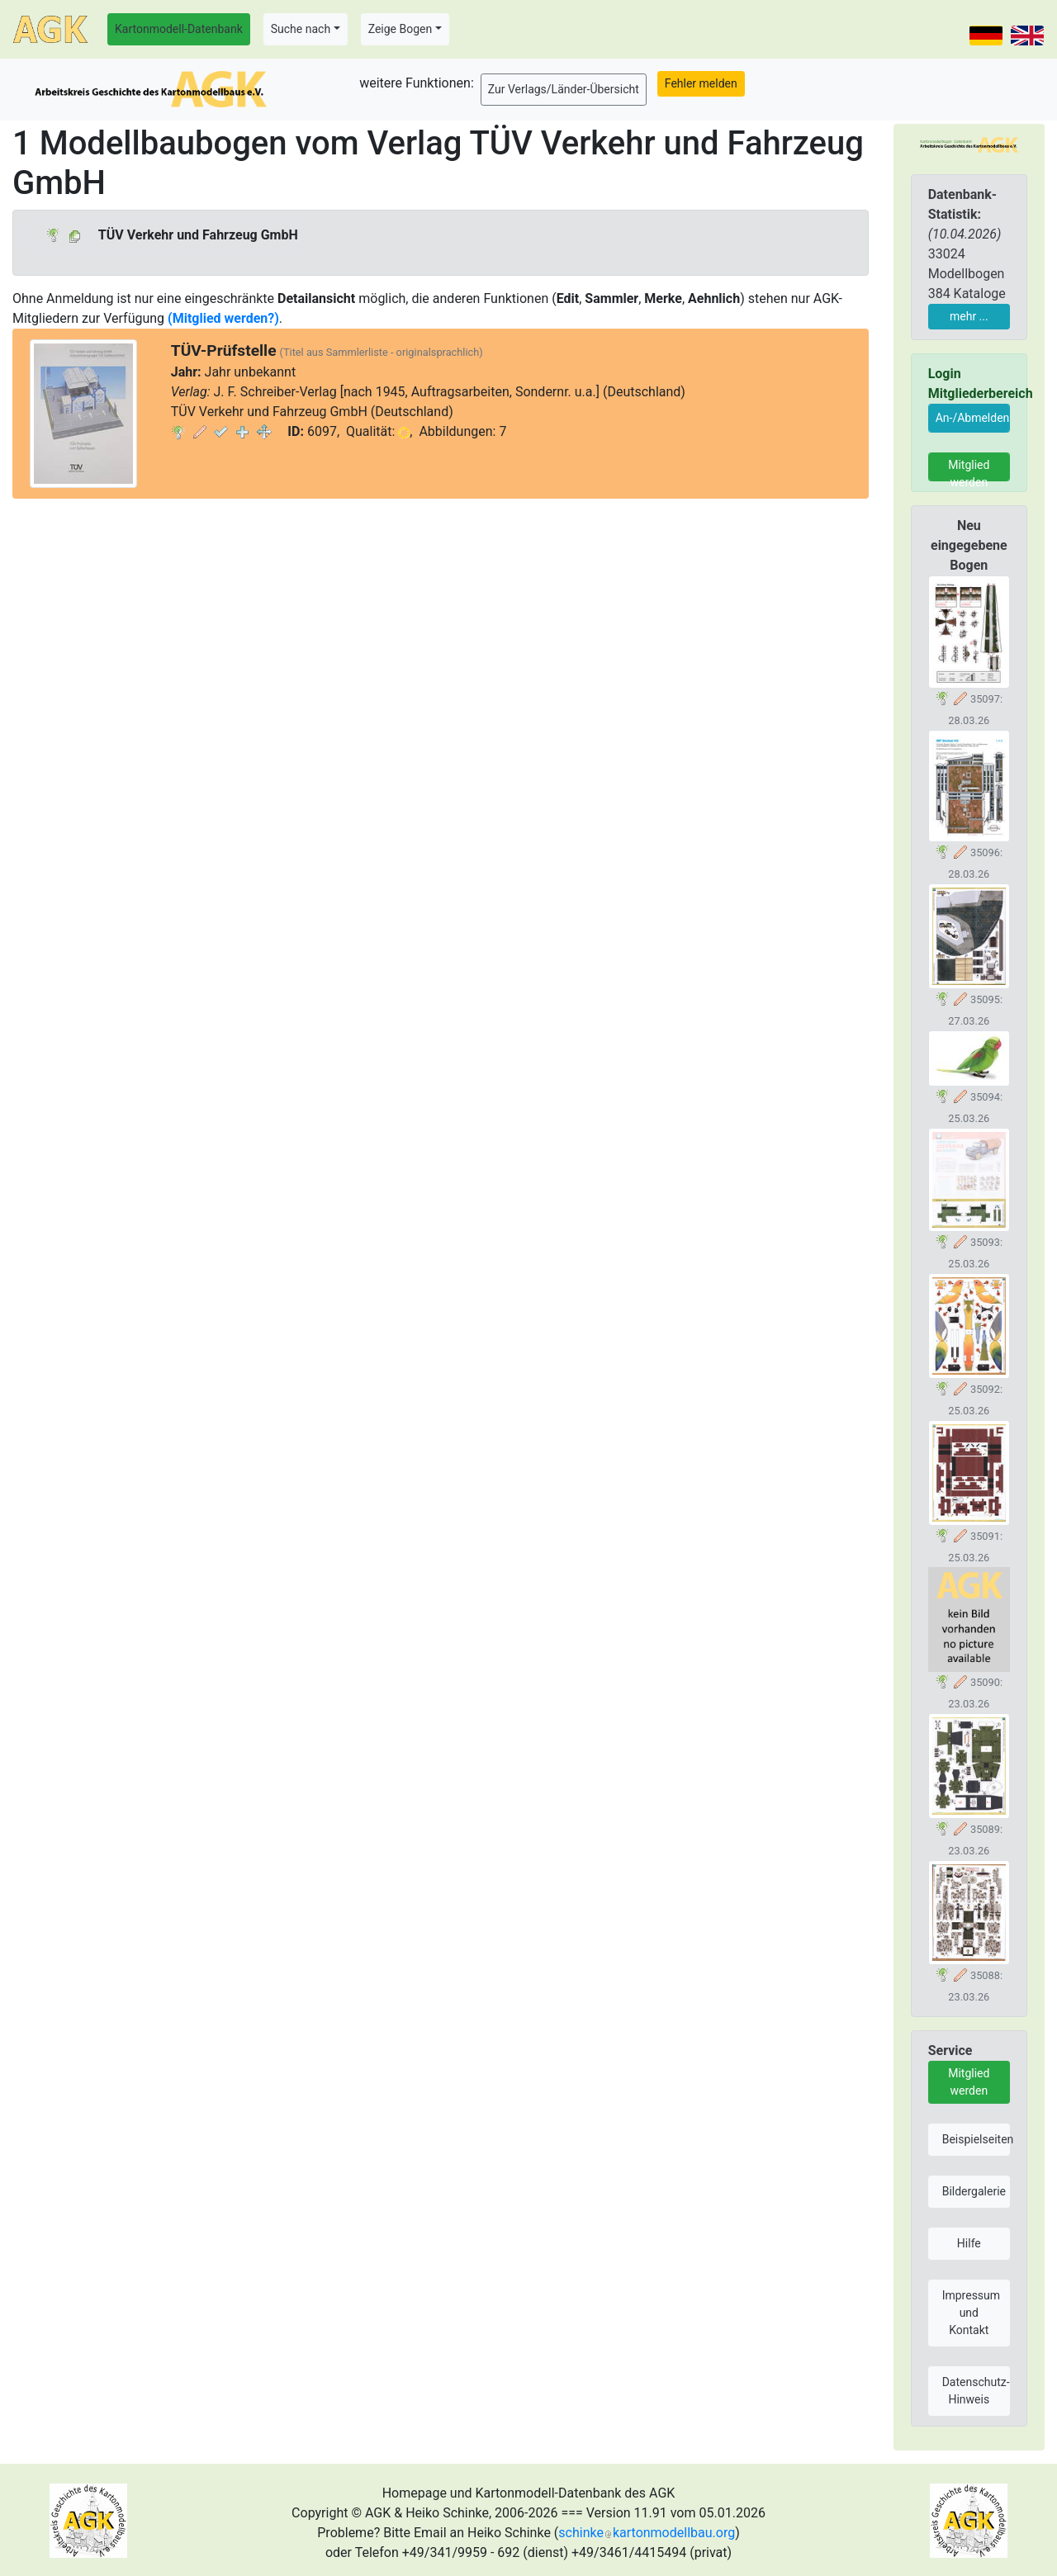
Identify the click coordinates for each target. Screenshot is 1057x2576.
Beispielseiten (976, 2139)
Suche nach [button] (300, 29)
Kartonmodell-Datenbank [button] (179, 29)
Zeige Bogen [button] (400, 29)
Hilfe (969, 2243)
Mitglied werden (968, 469)
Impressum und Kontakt (971, 2313)
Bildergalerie (974, 2191)
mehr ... (969, 316)
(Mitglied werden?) (223, 318)
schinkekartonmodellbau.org (646, 2532)
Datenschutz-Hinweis (976, 2390)
